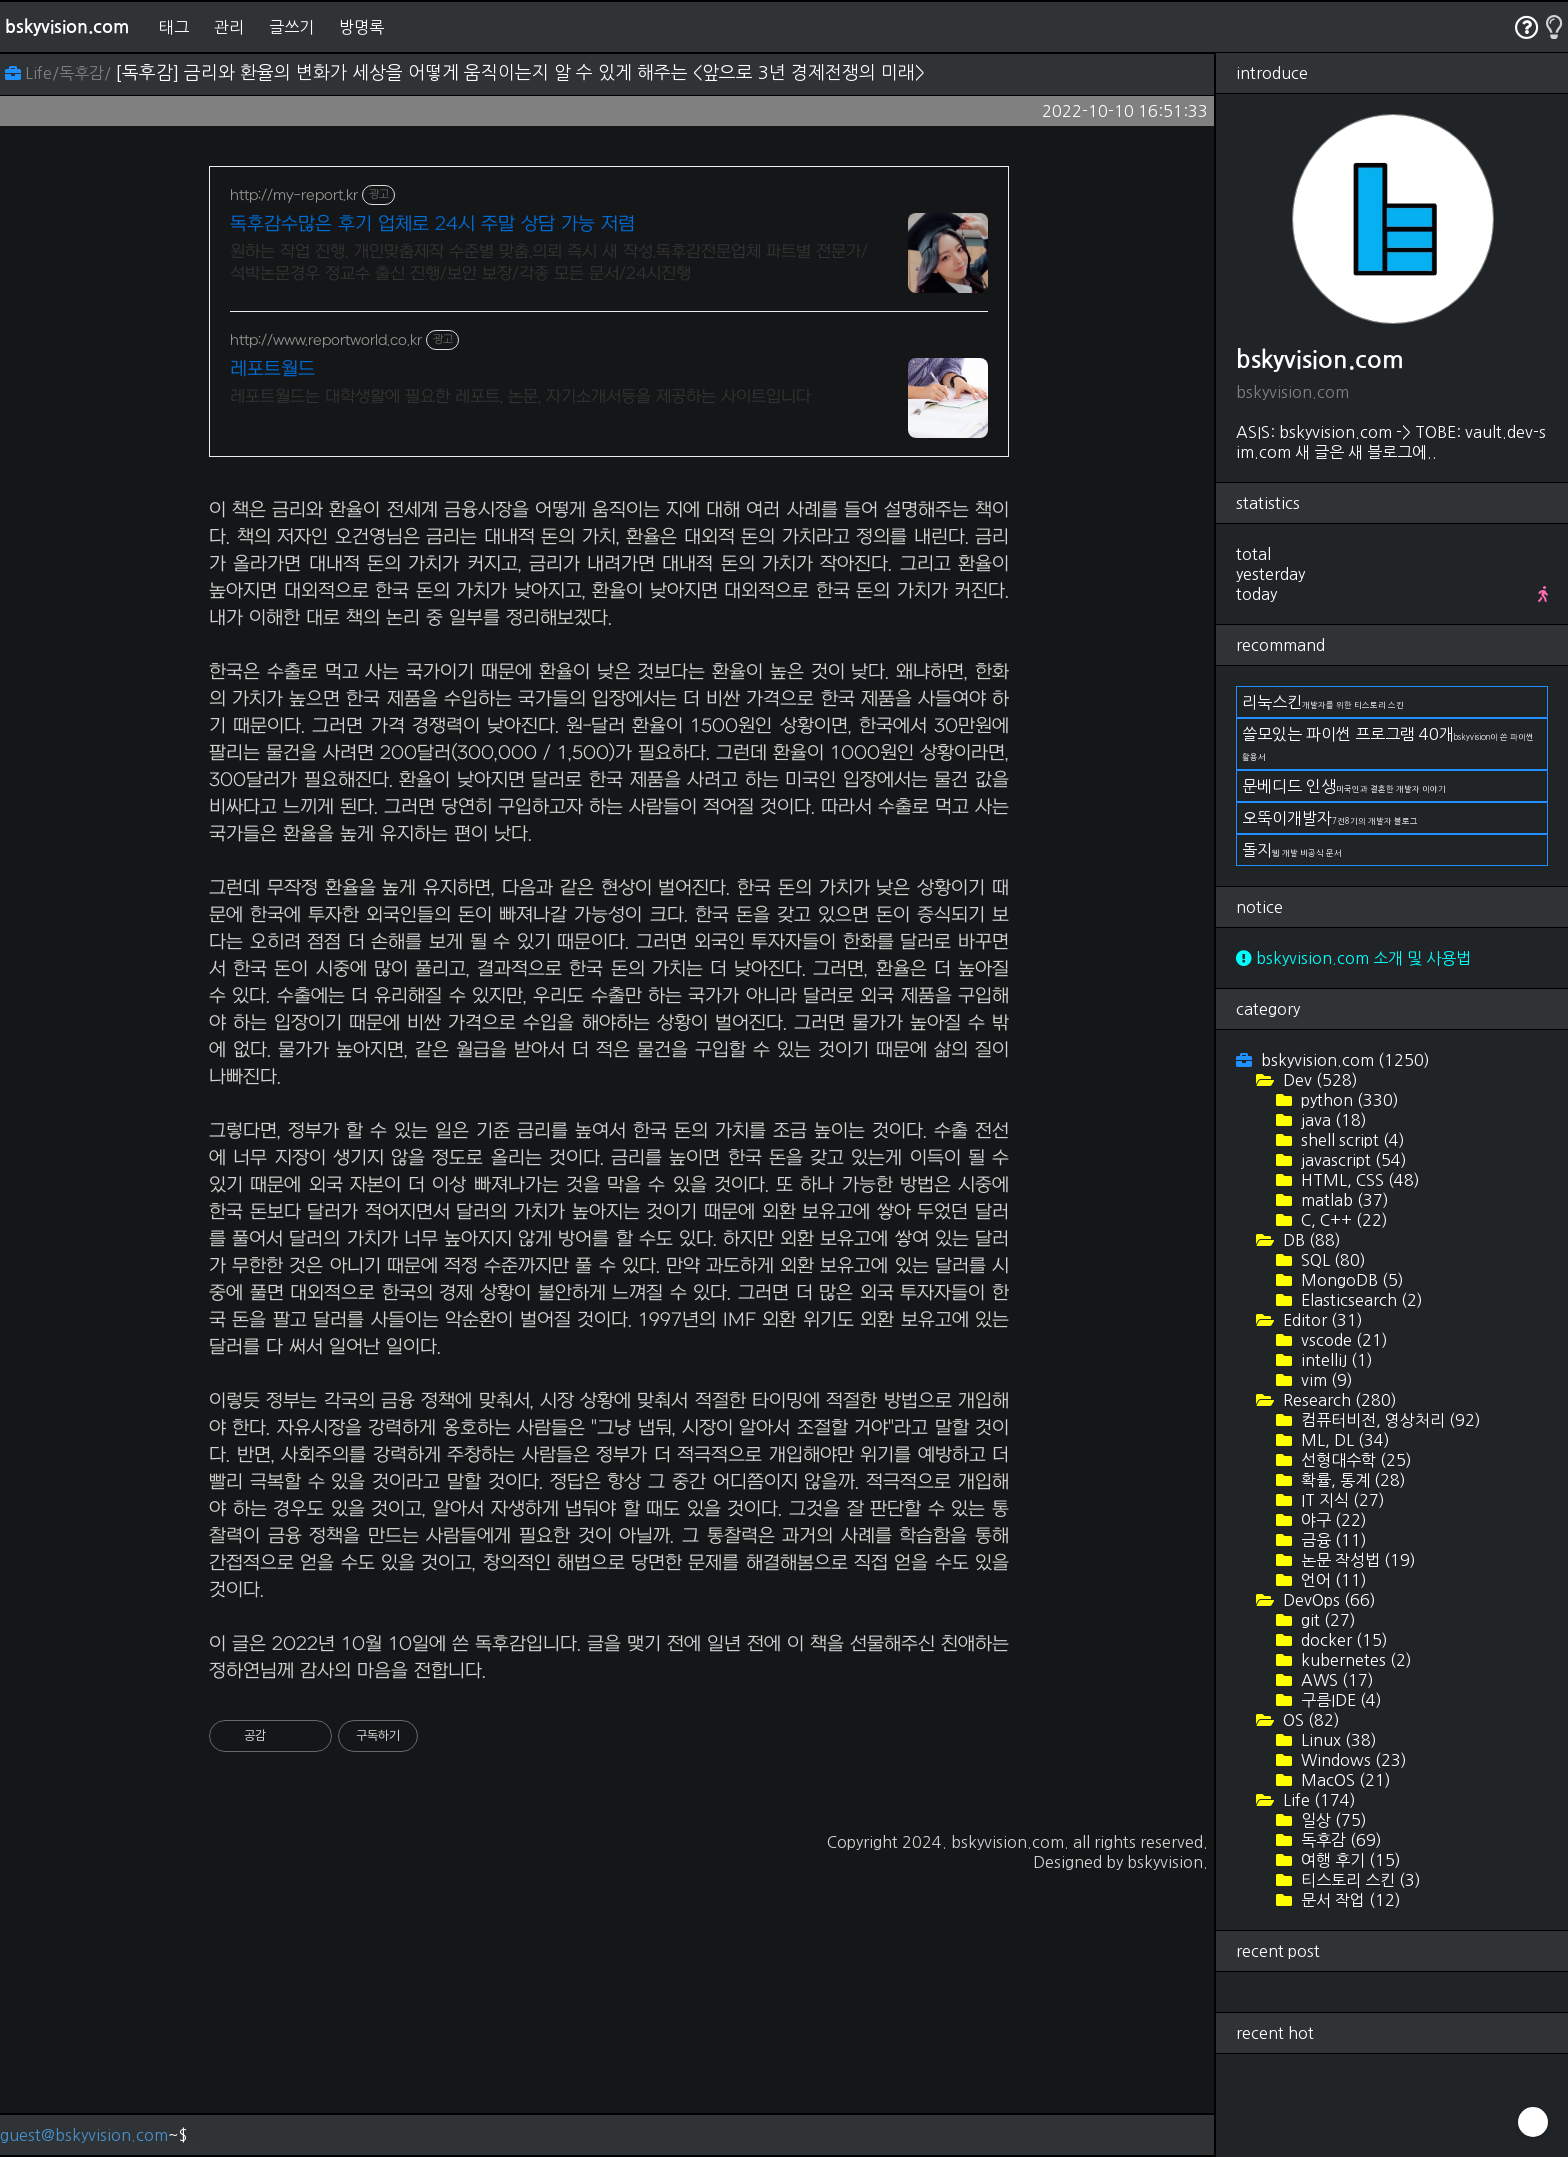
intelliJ (1335, 1360)
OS (1309, 1720)
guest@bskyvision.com (84, 2135)
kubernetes (1354, 1660)
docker (1342, 1640)
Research (1338, 1400)
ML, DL (1343, 1440)
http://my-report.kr (294, 195)
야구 (1332, 1520)
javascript (1352, 1160)
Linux (1337, 1740)
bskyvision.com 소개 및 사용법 (1353, 958)
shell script (1351, 1140)
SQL (1331, 1260)
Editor (1321, 1320)
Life (1317, 1800)
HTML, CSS (1358, 1180)
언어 (1332, 1580)
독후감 (1339, 1840)
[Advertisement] (609, 617)
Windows (1352, 1760)
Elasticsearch (1360, 1300)
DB (1310, 1240)
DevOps (1327, 1600)
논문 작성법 (1356, 1560)
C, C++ (1342, 1220)
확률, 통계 (1351, 1480)
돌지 (1292, 850)
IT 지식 (1341, 1500)
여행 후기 (1349, 1860)
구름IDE (1339, 1700)
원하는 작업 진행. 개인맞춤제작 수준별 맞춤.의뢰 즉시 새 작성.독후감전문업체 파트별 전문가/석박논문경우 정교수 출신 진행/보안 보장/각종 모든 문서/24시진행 (549, 263)
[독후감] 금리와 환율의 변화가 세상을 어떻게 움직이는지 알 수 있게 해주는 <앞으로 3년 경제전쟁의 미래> (520, 73)
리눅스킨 (1323, 702)
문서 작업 (1349, 1900)
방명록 (361, 27)
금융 (1332, 1540)
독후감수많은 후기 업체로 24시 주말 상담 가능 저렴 (432, 224)
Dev (1318, 1080)
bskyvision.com (67, 27)
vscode (1342, 1340)
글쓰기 (291, 27)
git (1326, 1620)
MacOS (1344, 1780)
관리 (229, 27)
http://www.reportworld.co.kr (326, 340)
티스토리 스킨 (1359, 1880)
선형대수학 (1354, 1460)
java (1332, 1120)
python (1348, 1100)
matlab (1343, 1200)
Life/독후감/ (60, 73)
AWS (1335, 1680)
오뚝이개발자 (1330, 818)
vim (1325, 1380)
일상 (1332, 1820)
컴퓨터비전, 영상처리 (1389, 1420)
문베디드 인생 (1344, 786)
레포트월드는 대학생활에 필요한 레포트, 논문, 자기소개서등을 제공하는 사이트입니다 (520, 397)
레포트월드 (272, 369)
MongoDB (1350, 1280)
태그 (174, 27)
